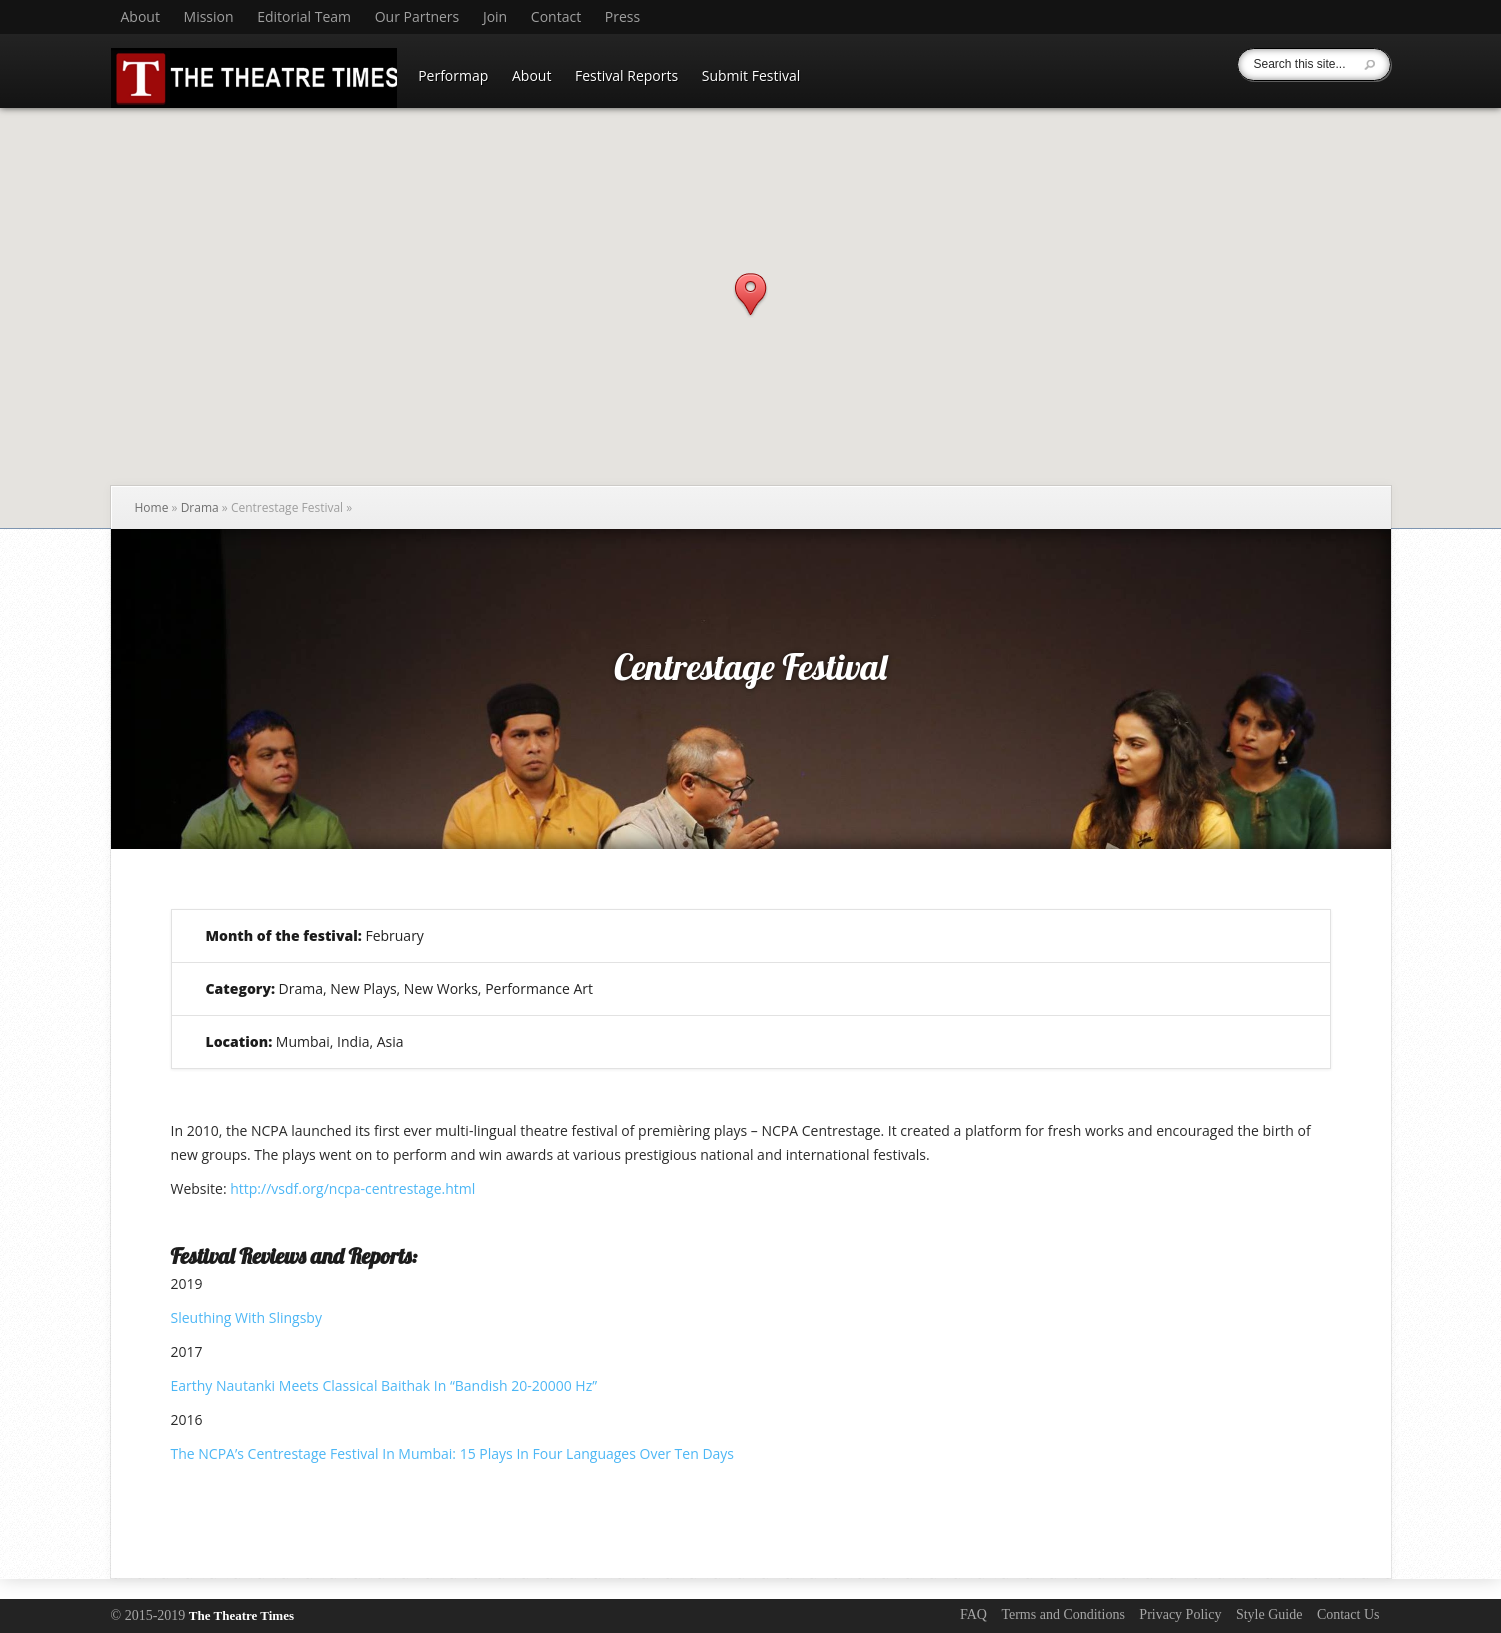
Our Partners (417, 17)
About (140, 17)
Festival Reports (626, 75)
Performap (453, 75)
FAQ (973, 1614)
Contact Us (1348, 1614)
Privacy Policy (1180, 1614)
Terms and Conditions (1062, 1614)
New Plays (363, 988)
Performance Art (539, 988)
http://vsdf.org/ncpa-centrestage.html (352, 1188)
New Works (441, 988)
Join (495, 17)
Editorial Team (304, 17)
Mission (209, 17)
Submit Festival (751, 75)
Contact (556, 17)
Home (152, 507)
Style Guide (1269, 1614)
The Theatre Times (241, 1615)
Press (622, 17)
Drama (200, 507)
